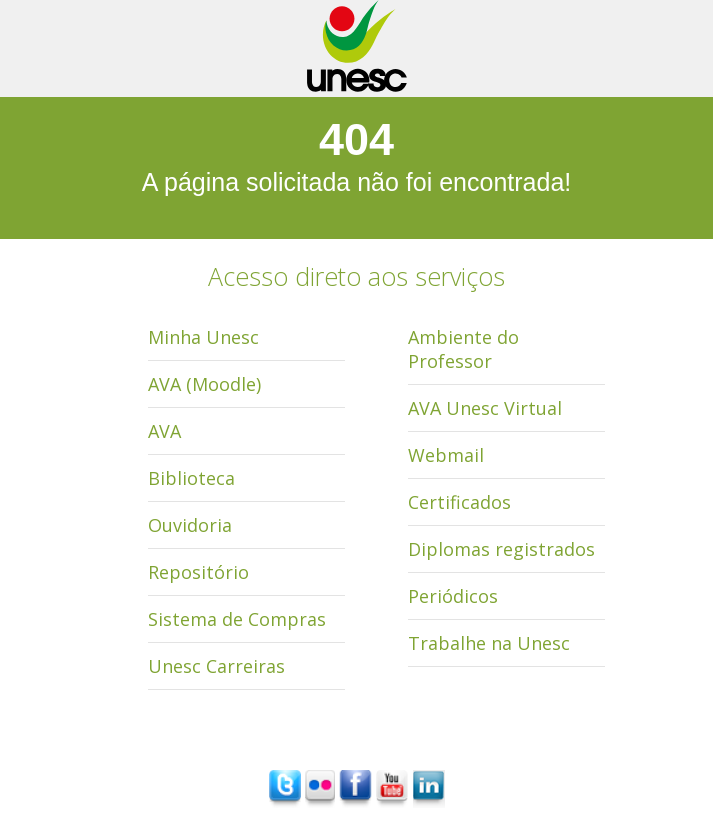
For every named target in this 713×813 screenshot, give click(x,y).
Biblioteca (191, 478)
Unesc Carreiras (216, 666)
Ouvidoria (190, 525)
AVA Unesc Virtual (485, 408)
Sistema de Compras (237, 619)
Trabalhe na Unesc (489, 643)
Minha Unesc (203, 337)
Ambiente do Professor (463, 349)
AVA (164, 431)
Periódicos (453, 596)
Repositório (198, 572)
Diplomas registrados (501, 549)
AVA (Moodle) (204, 384)
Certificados (459, 502)
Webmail (446, 455)
